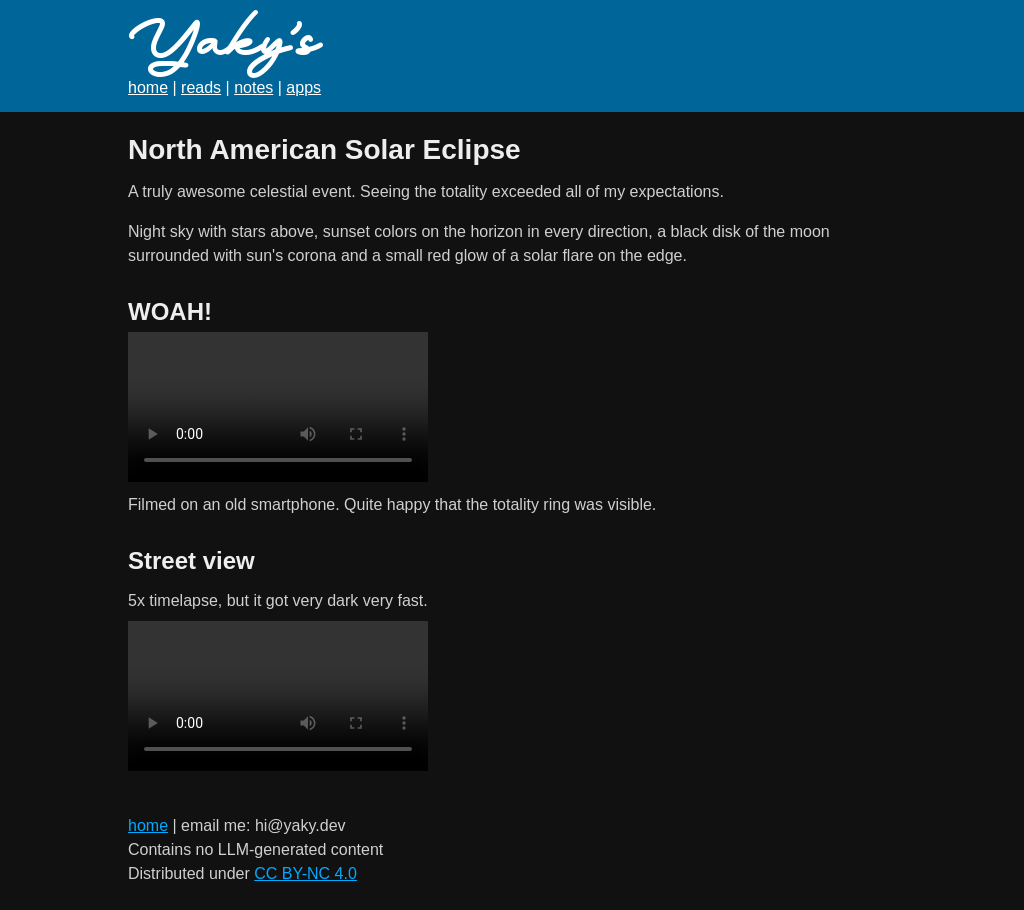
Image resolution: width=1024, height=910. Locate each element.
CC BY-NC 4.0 (305, 873)
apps (303, 87)
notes (253, 87)
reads (201, 87)
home (148, 87)
